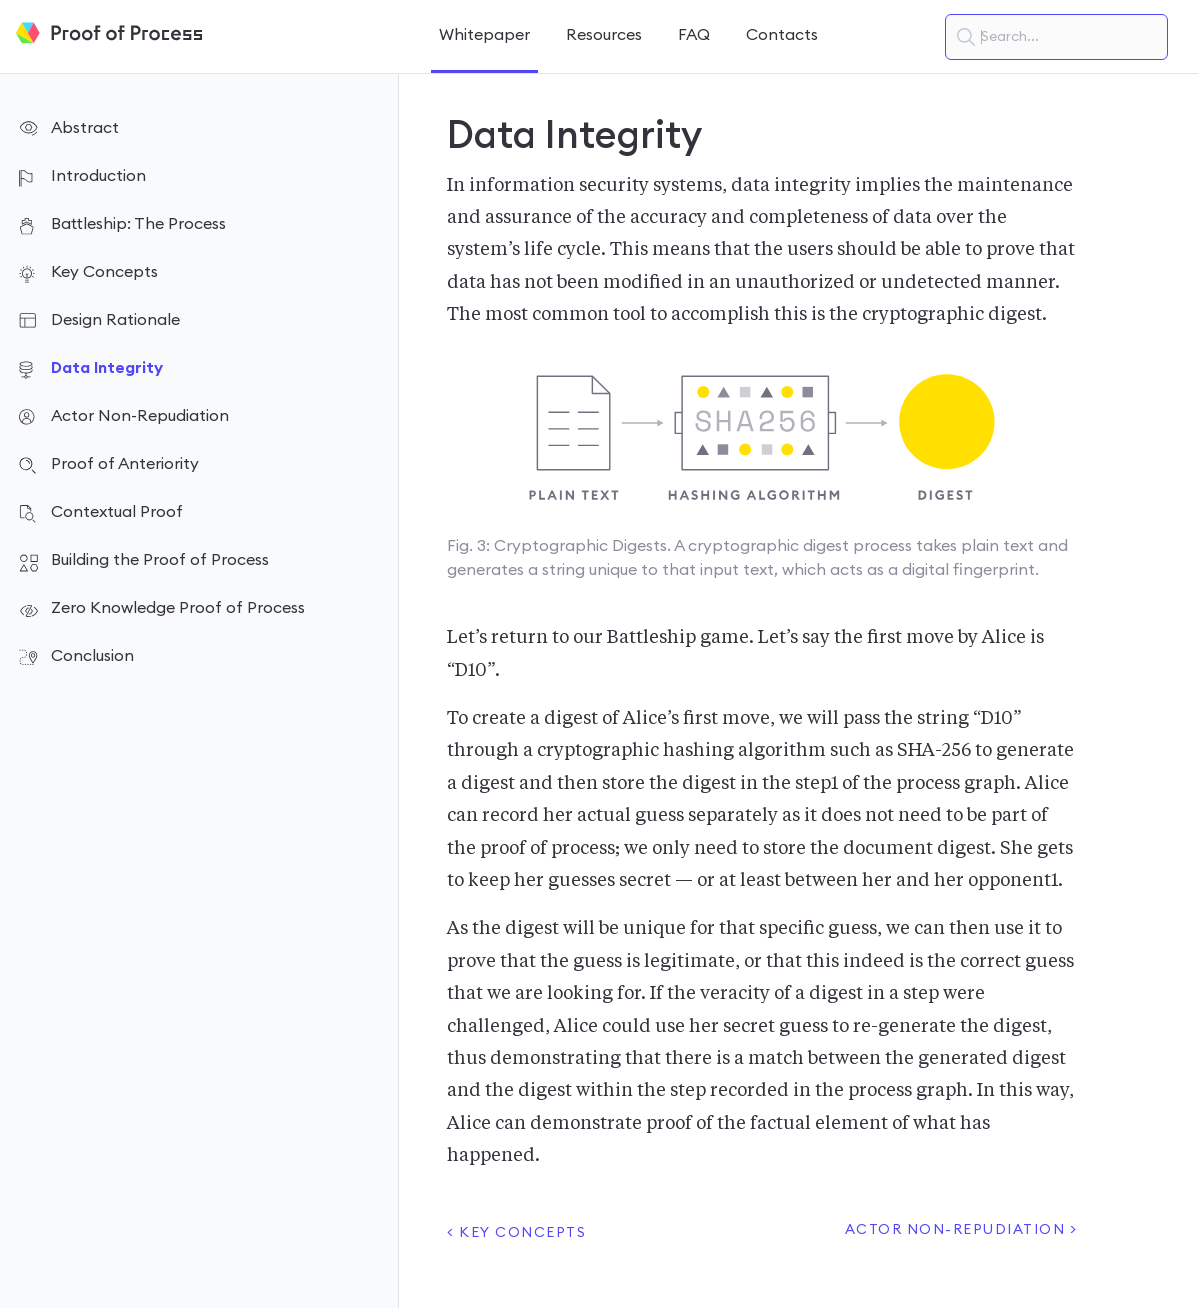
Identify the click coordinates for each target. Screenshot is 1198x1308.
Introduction (98, 176)
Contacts (782, 35)
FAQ (694, 35)
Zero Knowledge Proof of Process (178, 608)
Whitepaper (484, 35)
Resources (604, 35)
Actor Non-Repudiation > (961, 1230)
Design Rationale (115, 320)
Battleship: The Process (138, 224)
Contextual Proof (117, 512)
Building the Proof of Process (160, 560)
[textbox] (1056, 37)
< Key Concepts (516, 1233)
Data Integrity (107, 368)
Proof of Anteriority (125, 464)
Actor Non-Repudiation (140, 416)
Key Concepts (104, 272)
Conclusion (92, 656)
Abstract (85, 128)
